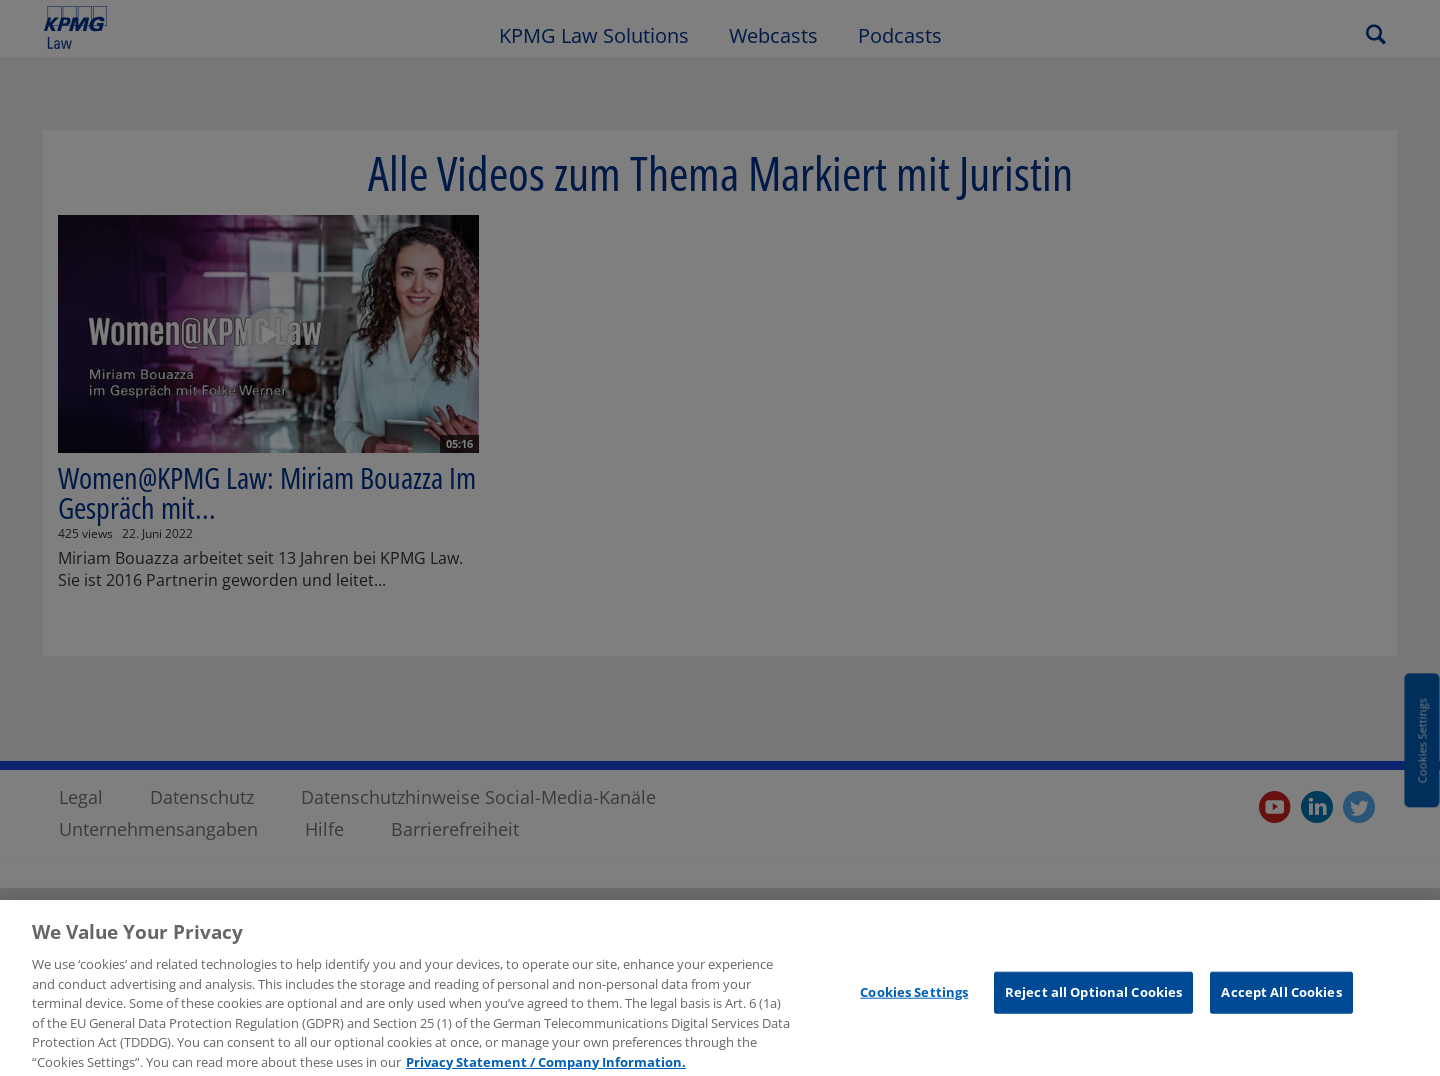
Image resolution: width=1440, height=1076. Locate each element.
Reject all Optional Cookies (1094, 1000)
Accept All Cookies (1281, 1000)
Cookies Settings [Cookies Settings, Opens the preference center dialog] (914, 1000)
